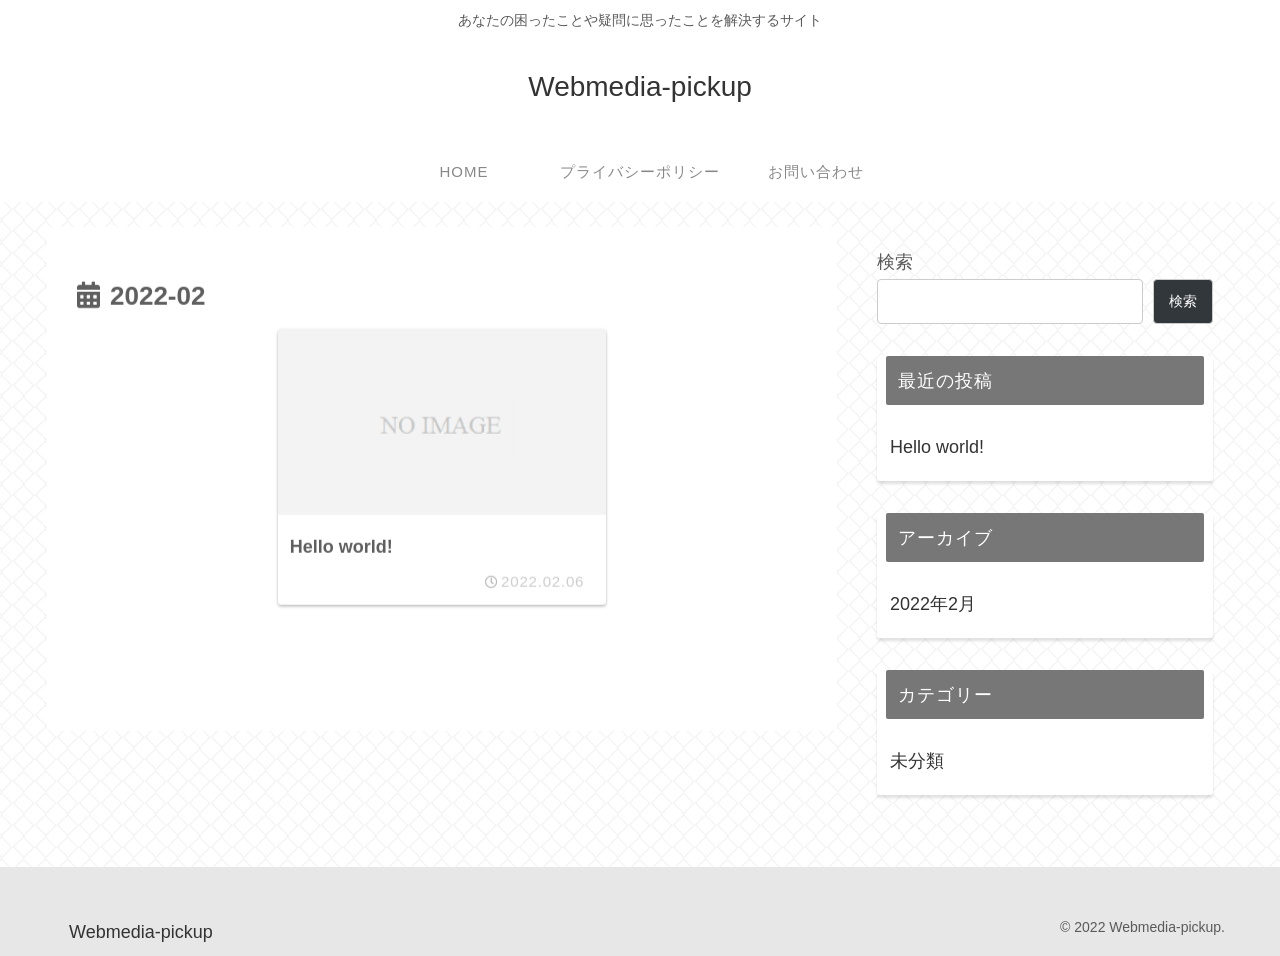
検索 (895, 262)
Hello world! (937, 447)
